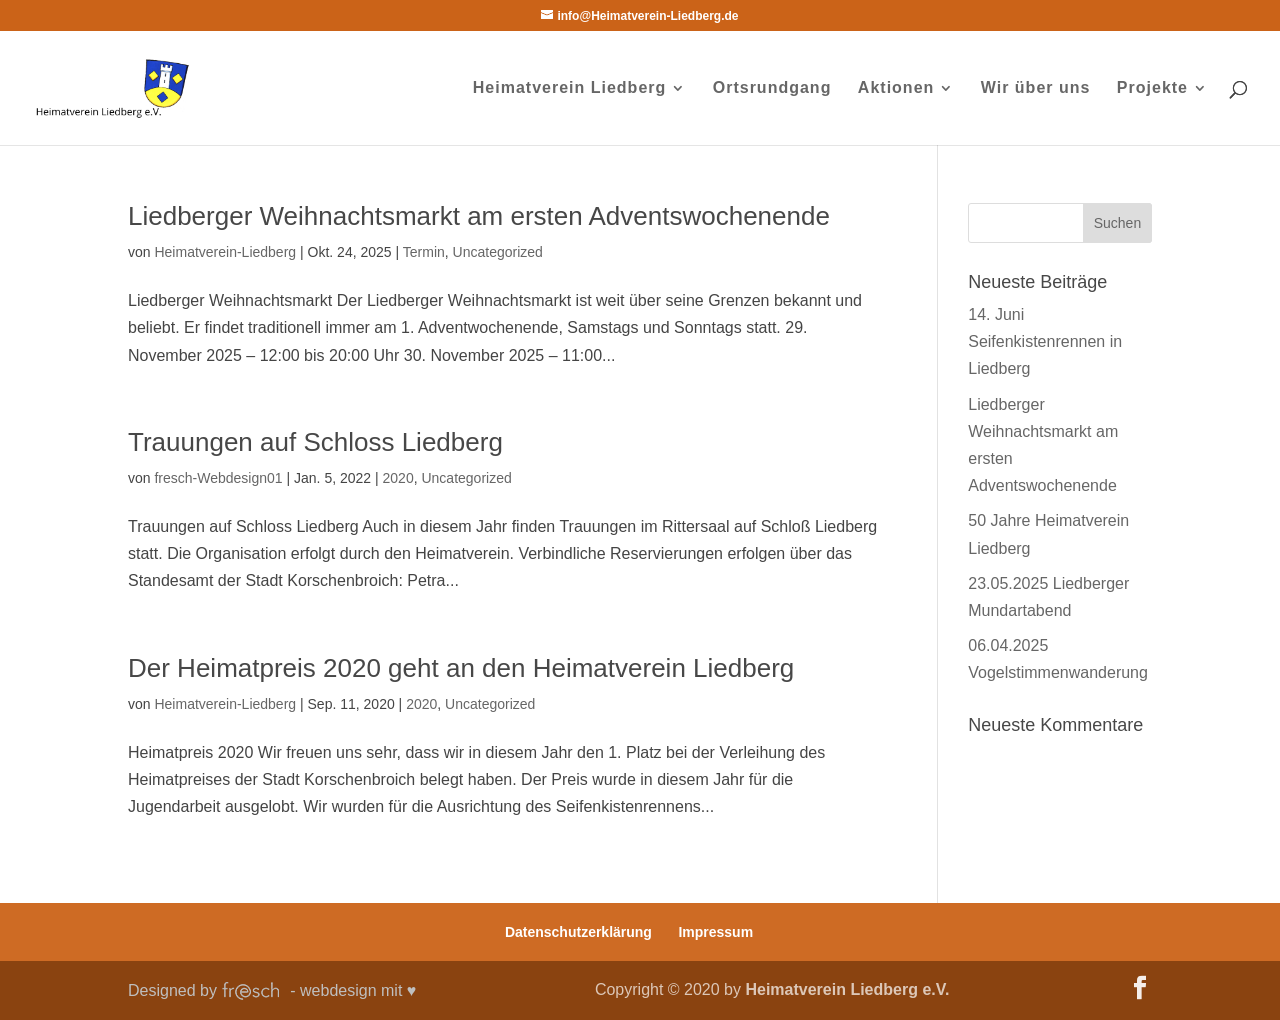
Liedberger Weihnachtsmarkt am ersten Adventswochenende (479, 216)
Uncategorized (498, 252)
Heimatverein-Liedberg (225, 252)
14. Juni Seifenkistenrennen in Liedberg (1045, 341)
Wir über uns (1036, 88)
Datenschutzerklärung (578, 932)
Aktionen (896, 88)
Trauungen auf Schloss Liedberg (315, 442)
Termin (424, 252)
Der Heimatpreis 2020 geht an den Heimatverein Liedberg (461, 668)
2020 (398, 478)
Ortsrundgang (772, 88)
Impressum (715, 932)
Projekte (1152, 88)
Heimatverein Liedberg (570, 88)
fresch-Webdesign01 (218, 478)
